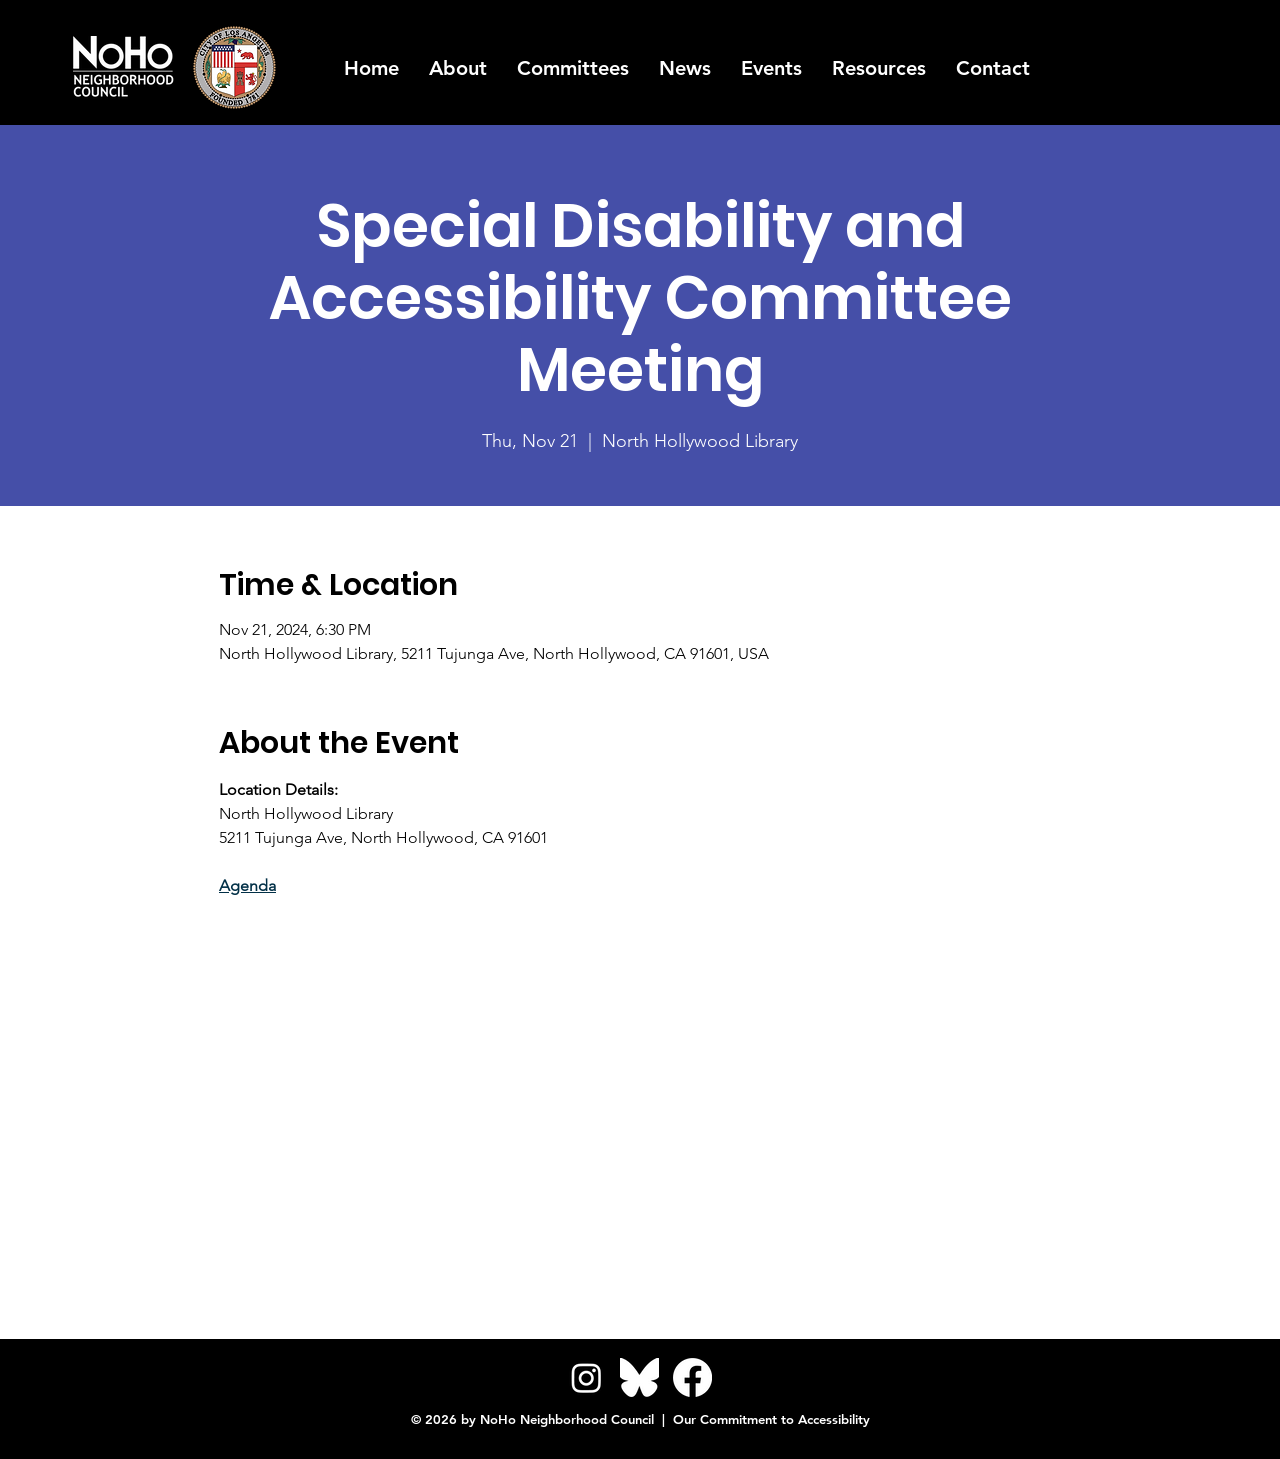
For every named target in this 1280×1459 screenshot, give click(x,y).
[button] (879, 68)
